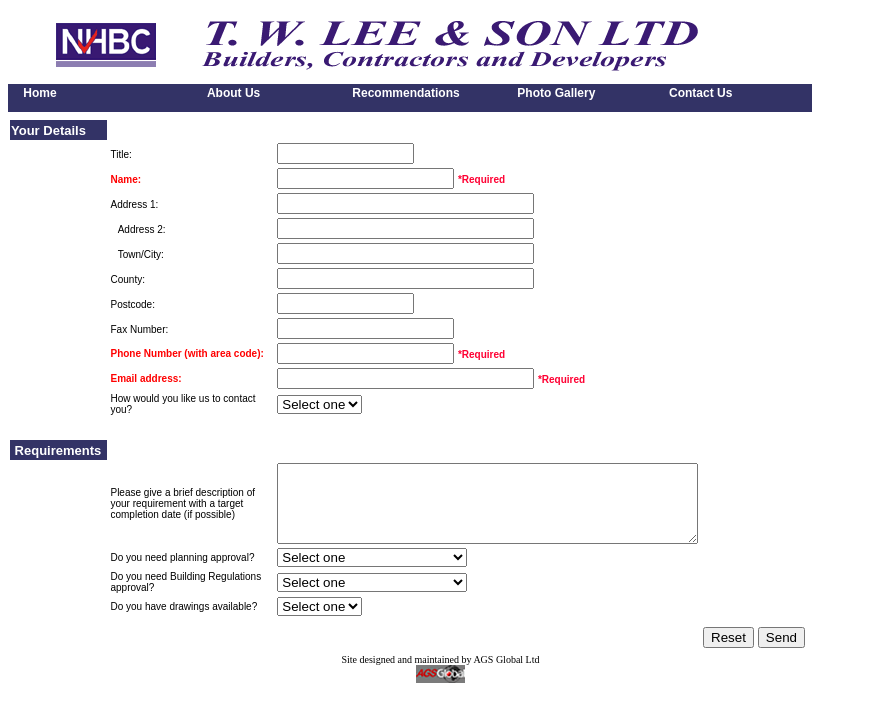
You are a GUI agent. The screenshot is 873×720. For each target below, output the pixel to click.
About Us (227, 93)
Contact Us (695, 93)
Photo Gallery (549, 93)
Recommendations (404, 93)
